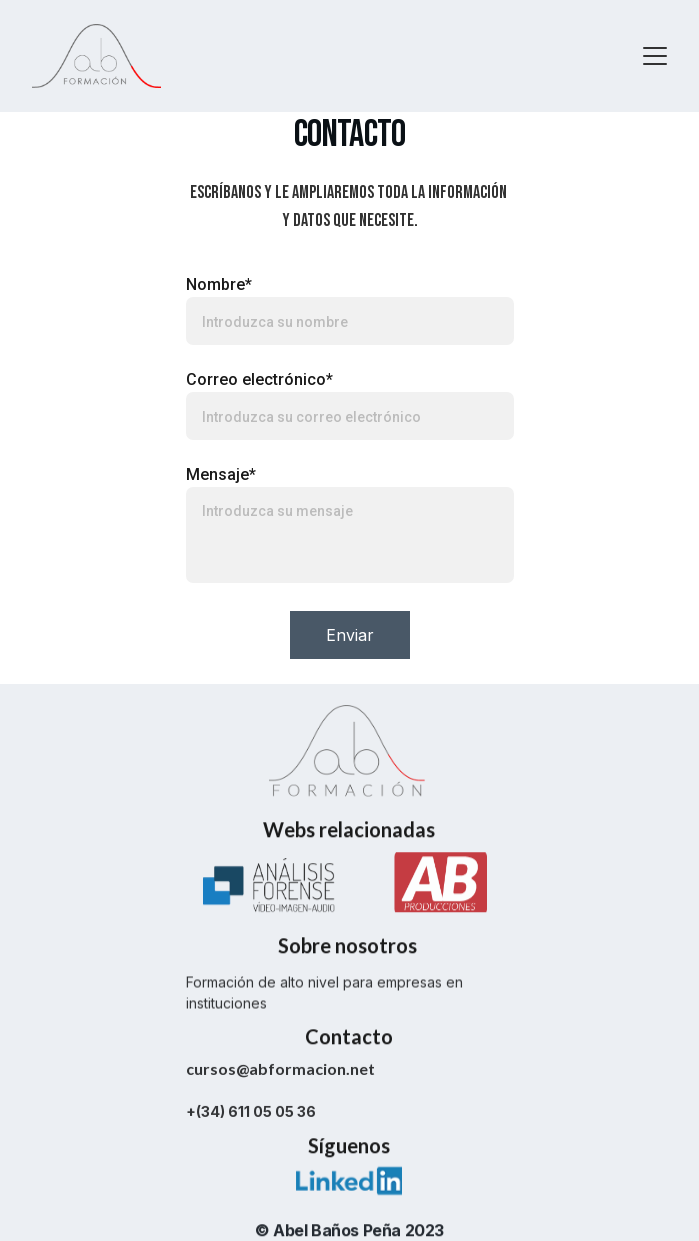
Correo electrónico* (259, 382)
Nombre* (219, 287)
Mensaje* (221, 477)
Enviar (350, 638)
